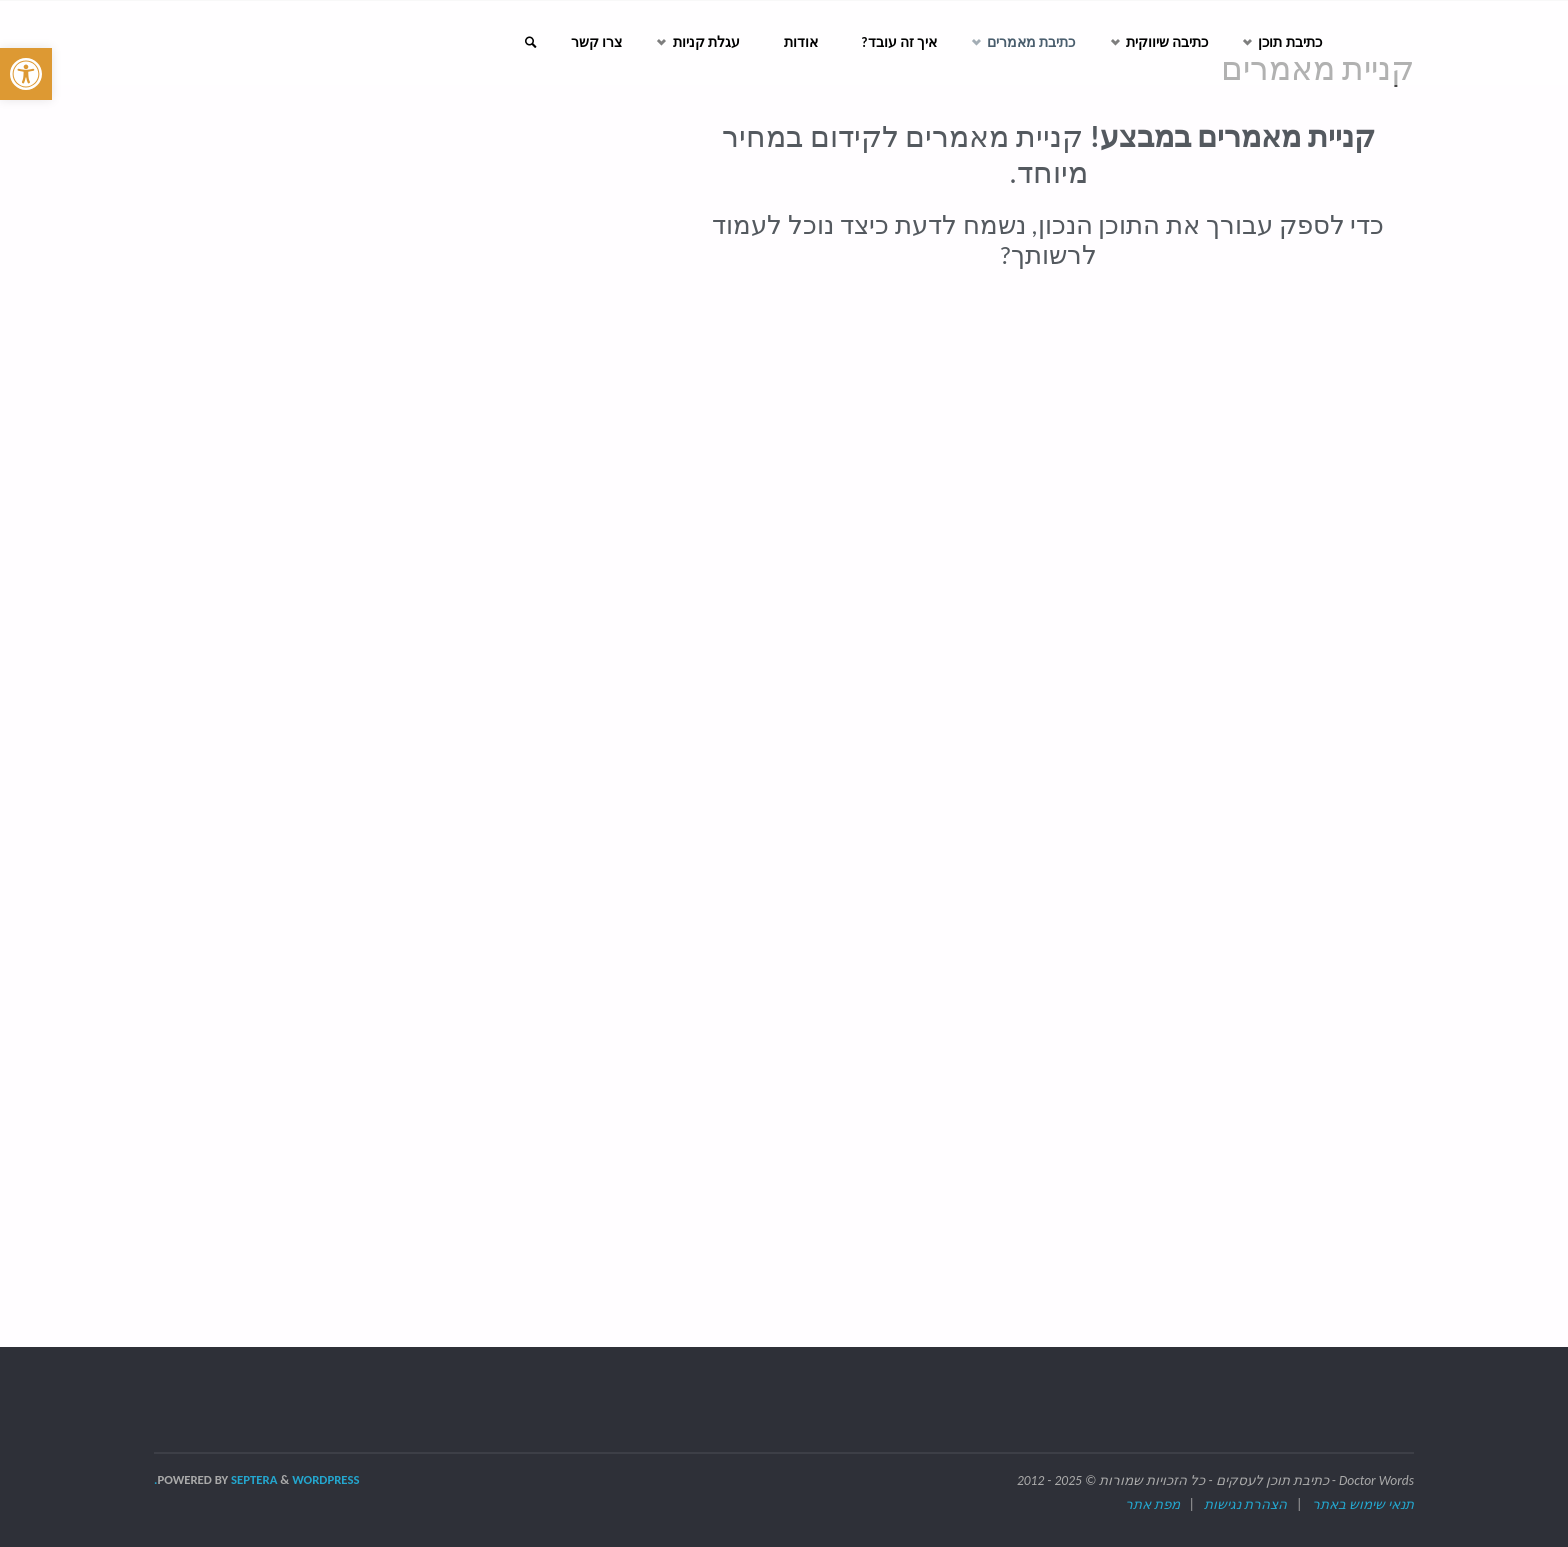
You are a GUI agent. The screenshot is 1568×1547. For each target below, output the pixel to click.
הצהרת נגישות (1245, 1504)
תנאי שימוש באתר (1363, 1504)
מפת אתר (1152, 1504)
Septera (252, 1479)
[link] (509, 43)
